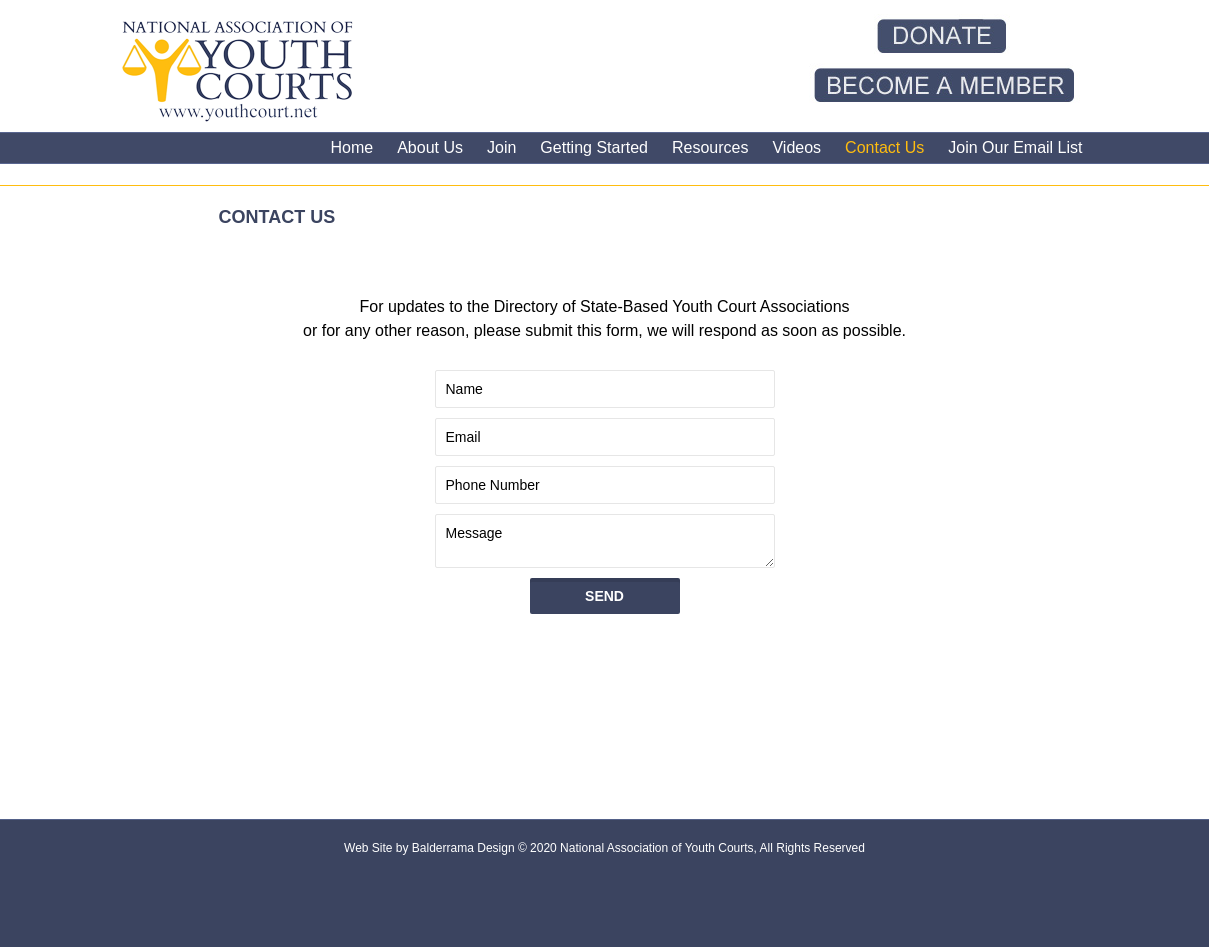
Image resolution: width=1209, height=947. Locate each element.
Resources (710, 147)
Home (351, 147)
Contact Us (884, 147)
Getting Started (594, 147)
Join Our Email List (1015, 147)
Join (501, 147)
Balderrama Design (462, 848)
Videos (796, 147)
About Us (430, 147)
